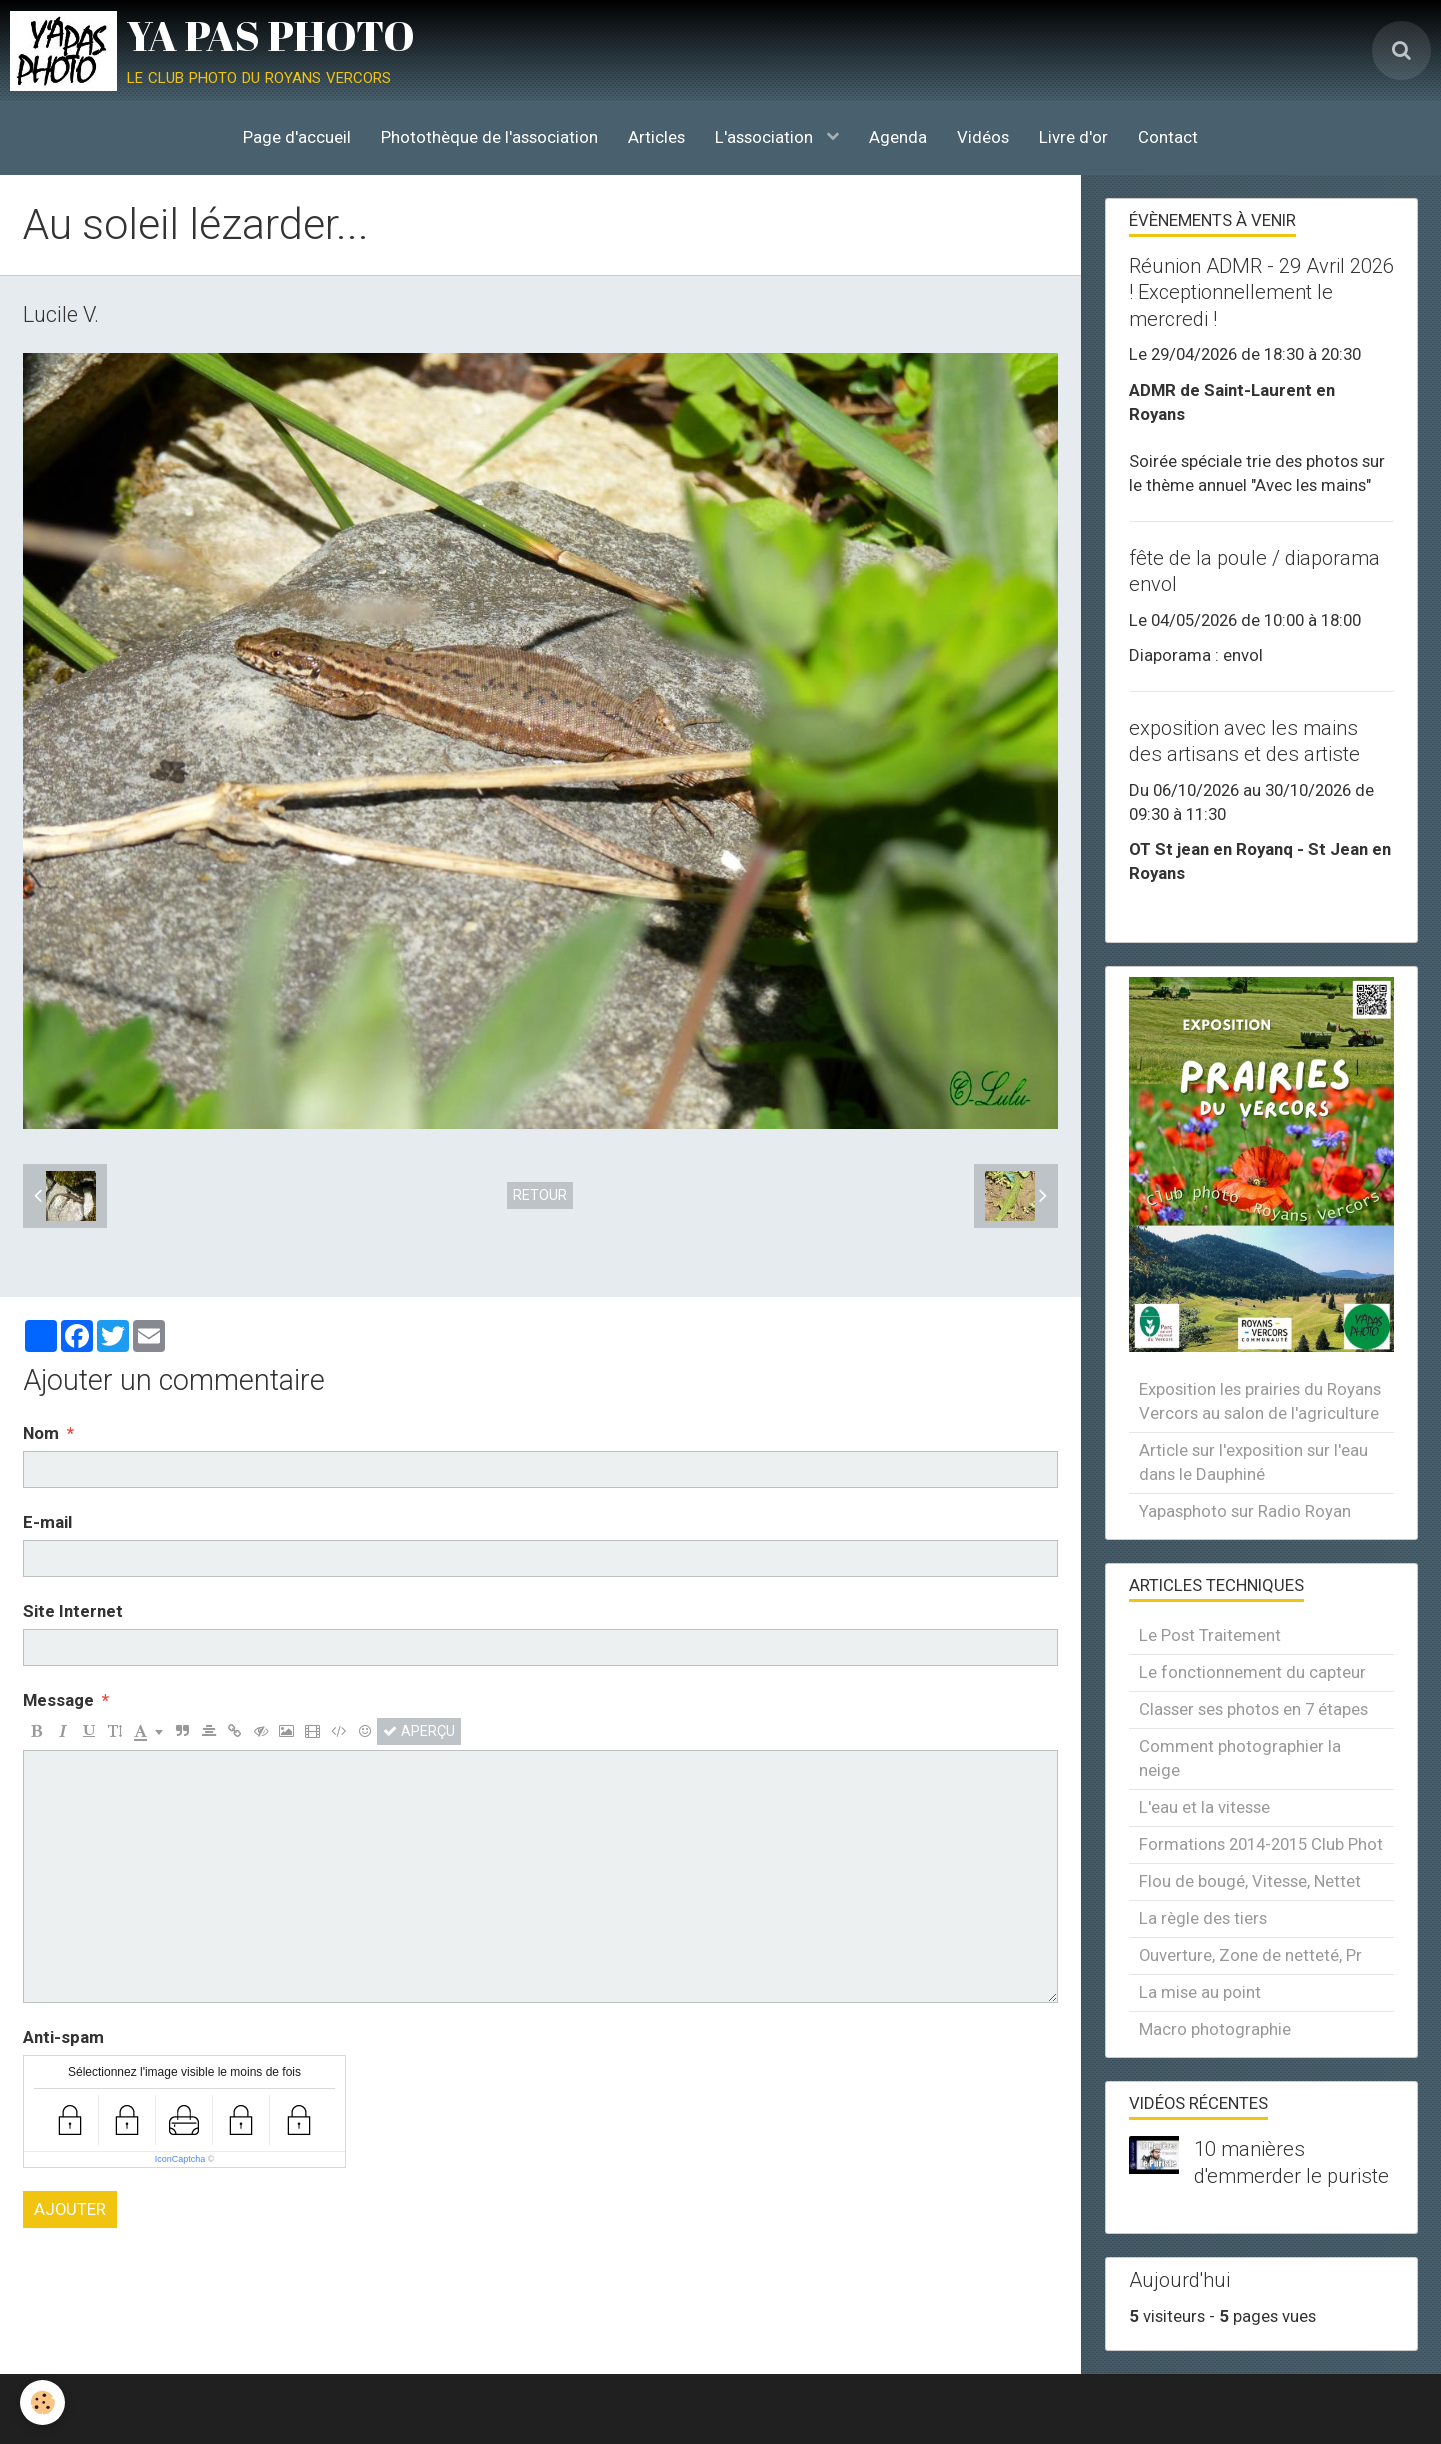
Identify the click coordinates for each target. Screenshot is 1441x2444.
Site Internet (73, 1611)
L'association (766, 137)
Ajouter (70, 2209)
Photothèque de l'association (489, 137)
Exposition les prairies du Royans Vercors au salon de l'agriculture (1260, 1401)
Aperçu (419, 1731)
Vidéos (983, 137)
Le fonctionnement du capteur (1252, 1672)
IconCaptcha (180, 2159)
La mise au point (1200, 1992)
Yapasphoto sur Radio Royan (1245, 1511)
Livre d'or (1073, 137)
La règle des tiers (1203, 1918)
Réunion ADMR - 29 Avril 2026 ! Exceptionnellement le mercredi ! (1261, 292)
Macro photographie (1215, 2029)
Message (58, 1700)
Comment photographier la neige (1240, 1758)
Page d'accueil (297, 137)
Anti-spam (63, 2037)
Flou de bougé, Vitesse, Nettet (1250, 1881)
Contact (1168, 137)
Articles (656, 137)
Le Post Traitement (1210, 1635)
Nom (41, 1433)
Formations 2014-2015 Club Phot (1261, 1844)
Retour (540, 1195)
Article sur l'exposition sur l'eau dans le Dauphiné (1253, 1462)
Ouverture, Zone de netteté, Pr (1250, 1955)
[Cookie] (42, 2402)
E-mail (47, 1522)
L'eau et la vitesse (1204, 1807)
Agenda (898, 137)
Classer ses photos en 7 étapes (1253, 1709)
